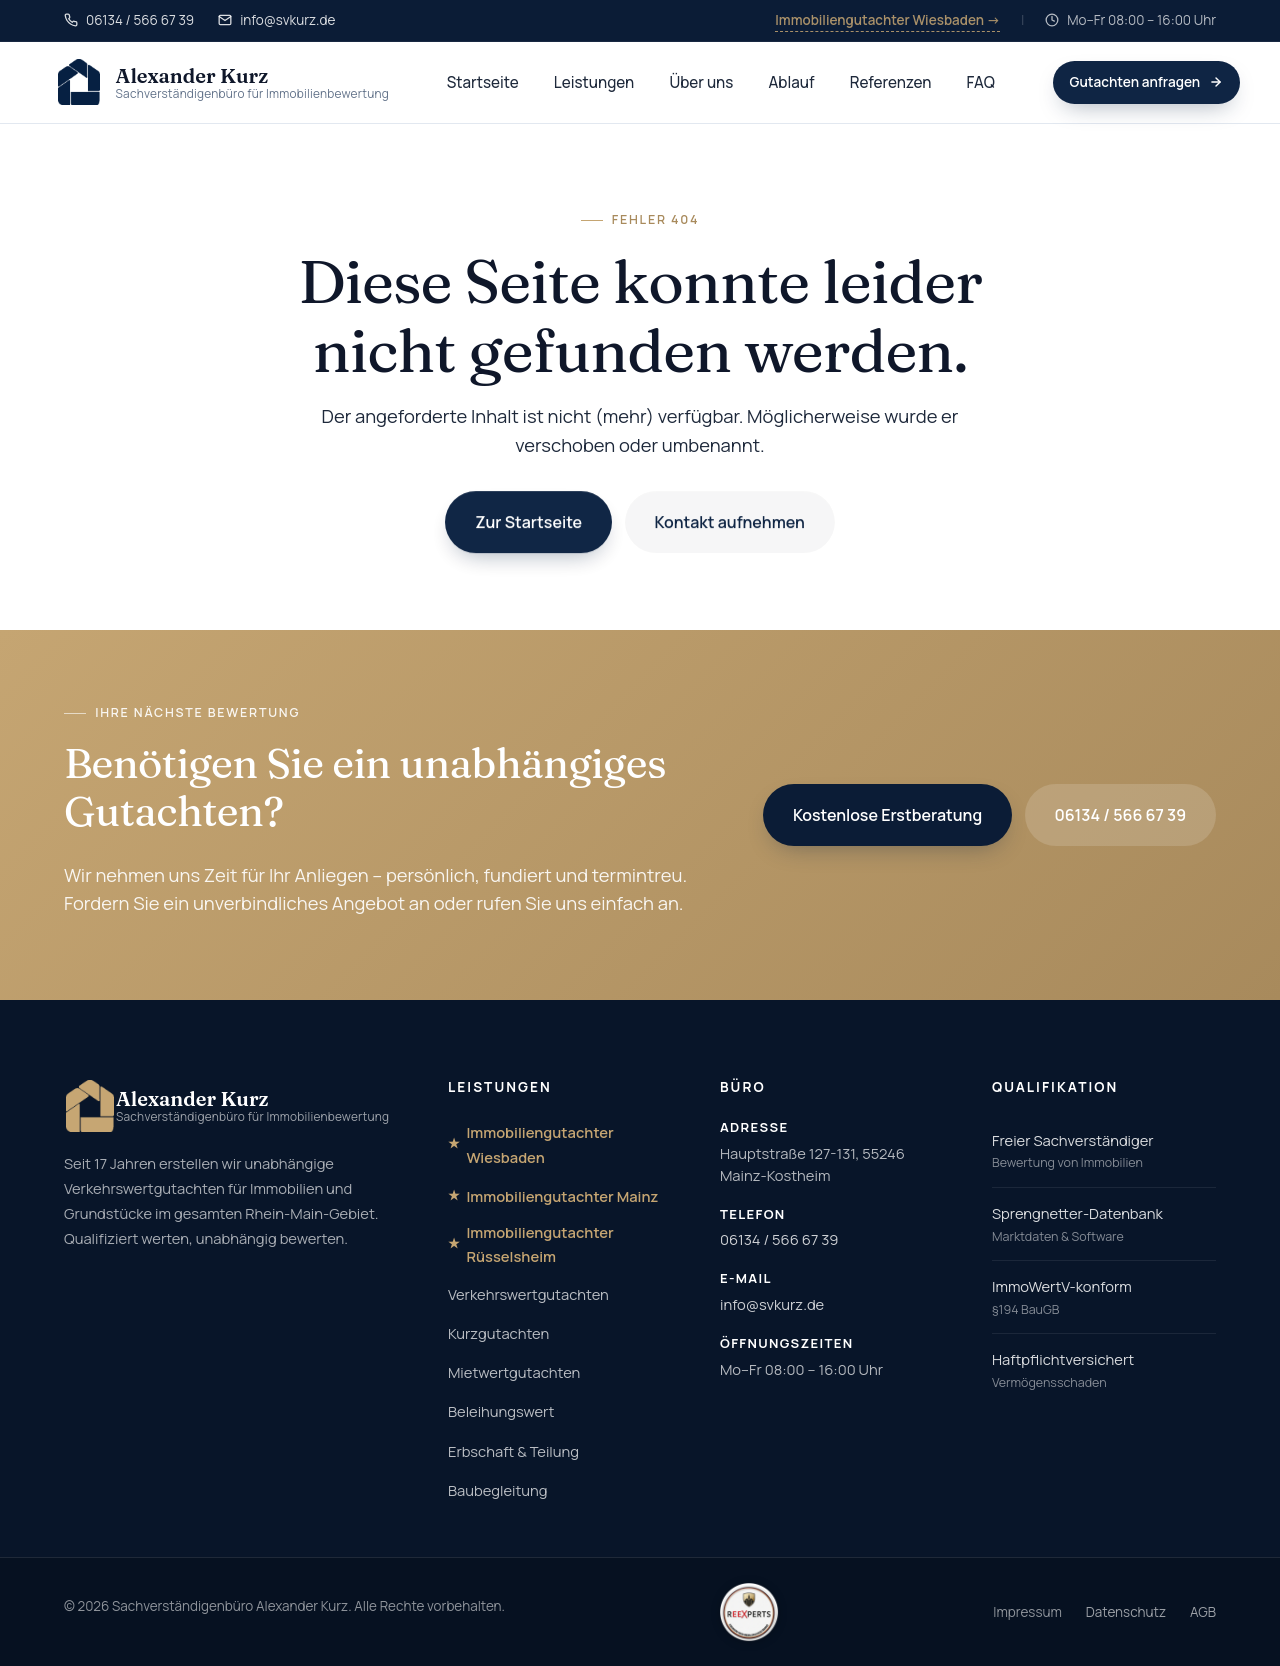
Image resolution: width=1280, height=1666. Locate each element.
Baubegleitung (498, 1490)
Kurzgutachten (498, 1333)
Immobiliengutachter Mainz (562, 1196)
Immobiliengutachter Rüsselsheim (539, 1244)
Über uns (701, 82)
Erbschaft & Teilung (513, 1451)
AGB (1203, 1612)
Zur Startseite (528, 523)
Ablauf (792, 82)
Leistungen (594, 82)
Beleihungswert (501, 1411)
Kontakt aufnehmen (729, 523)
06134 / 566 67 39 (1121, 815)
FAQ (981, 82)
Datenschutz (1126, 1612)
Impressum (1027, 1612)
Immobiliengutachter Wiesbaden (539, 1144)
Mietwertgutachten (514, 1372)
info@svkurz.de (772, 1304)
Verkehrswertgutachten (528, 1294)
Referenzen (891, 82)
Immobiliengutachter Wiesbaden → (887, 20)
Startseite (483, 82)
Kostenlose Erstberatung (887, 815)
